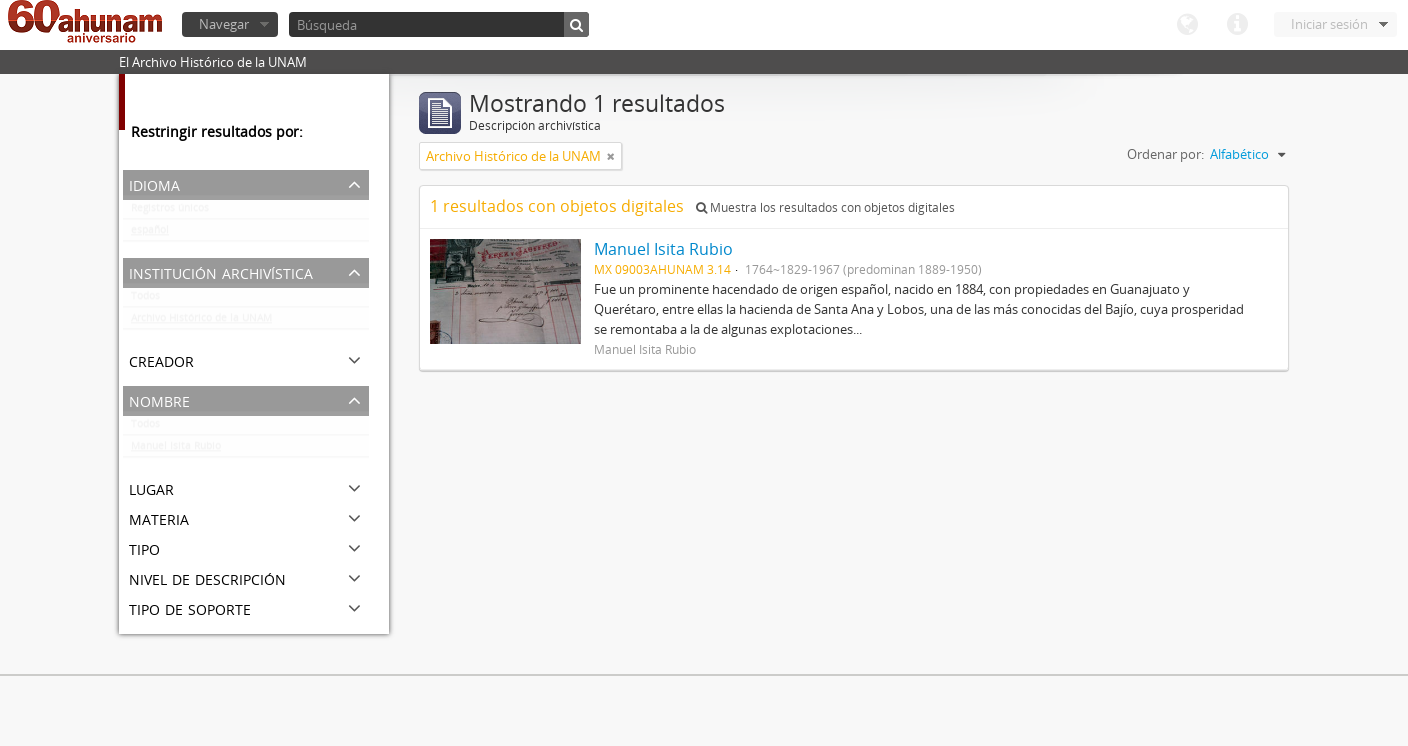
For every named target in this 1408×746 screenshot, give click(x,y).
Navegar (224, 24)
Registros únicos (170, 212)
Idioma (1187, 25)
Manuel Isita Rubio (176, 450)
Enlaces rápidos (1237, 25)
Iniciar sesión (1329, 24)
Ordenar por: (1165, 154)
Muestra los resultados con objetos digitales (825, 207)
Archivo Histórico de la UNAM (201, 322)
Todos (145, 300)
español (150, 234)
